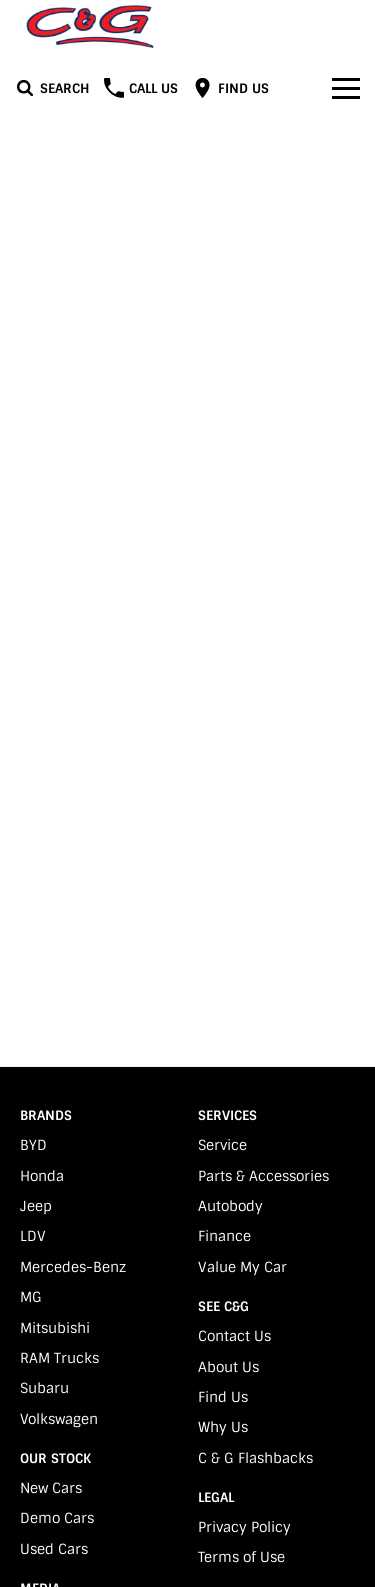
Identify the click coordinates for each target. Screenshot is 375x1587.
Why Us (223, 1427)
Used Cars (54, 1549)
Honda (42, 1176)
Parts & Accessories (263, 1176)
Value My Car (242, 1267)
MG (31, 1297)
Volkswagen (59, 1419)
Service (222, 1145)
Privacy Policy (244, 1527)
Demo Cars (57, 1518)
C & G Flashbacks (255, 1458)
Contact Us (234, 1336)
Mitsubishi (55, 1328)
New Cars (51, 1488)
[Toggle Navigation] (346, 88)
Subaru (44, 1388)
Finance (224, 1236)
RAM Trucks (59, 1358)
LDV (33, 1236)
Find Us (223, 1397)
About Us (228, 1367)
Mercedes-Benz (73, 1267)
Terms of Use (241, 1557)
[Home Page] (90, 26)
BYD (33, 1145)
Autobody (230, 1206)
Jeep (36, 1206)
